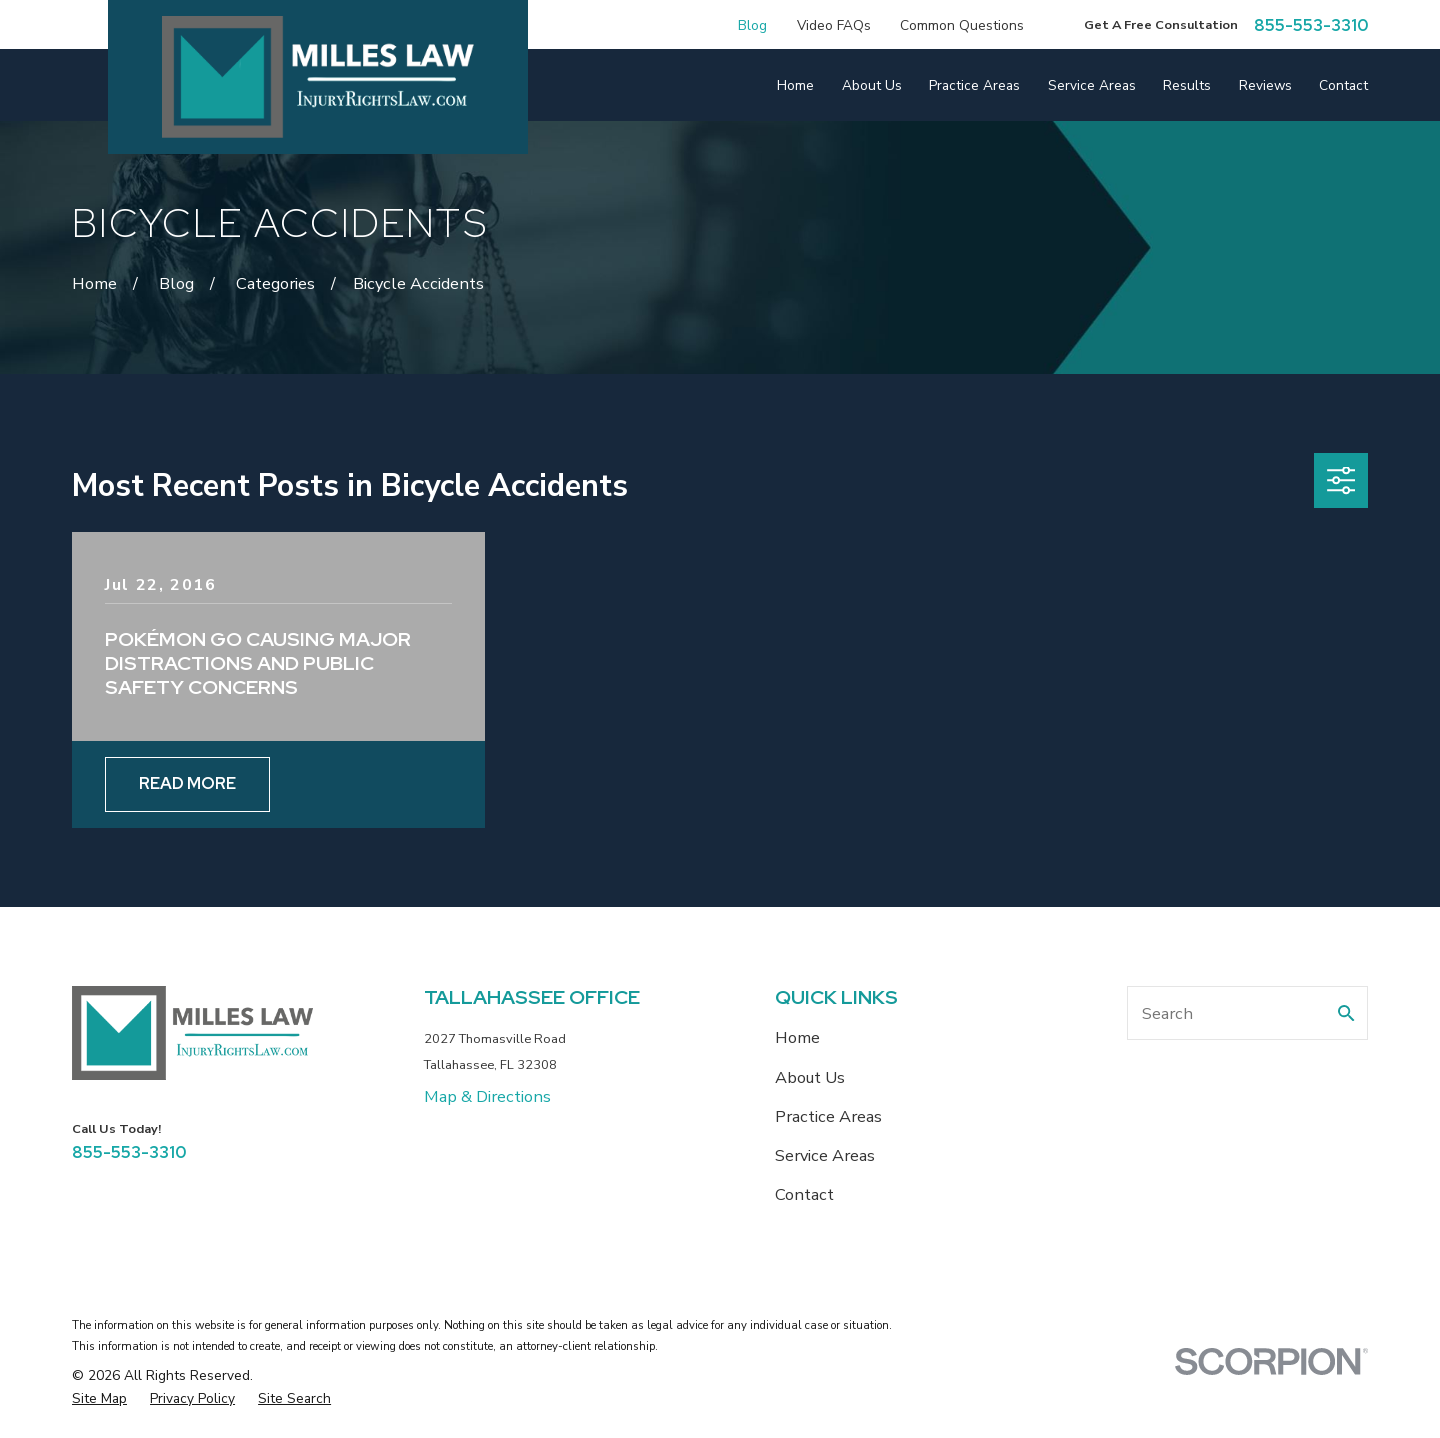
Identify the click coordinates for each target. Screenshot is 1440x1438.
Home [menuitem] (795, 85)
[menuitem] (99, 1398)
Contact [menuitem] (1343, 85)
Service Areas (825, 1155)
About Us (810, 1077)
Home (797, 1037)
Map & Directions (487, 1096)
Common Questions (962, 25)
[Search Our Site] (1346, 1013)
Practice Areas (828, 1116)
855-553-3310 (1311, 25)
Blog (752, 25)
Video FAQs (834, 25)
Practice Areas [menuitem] (974, 85)
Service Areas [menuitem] (1092, 85)
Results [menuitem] (1187, 85)
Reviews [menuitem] (1265, 85)
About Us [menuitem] (872, 85)
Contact (804, 1194)
